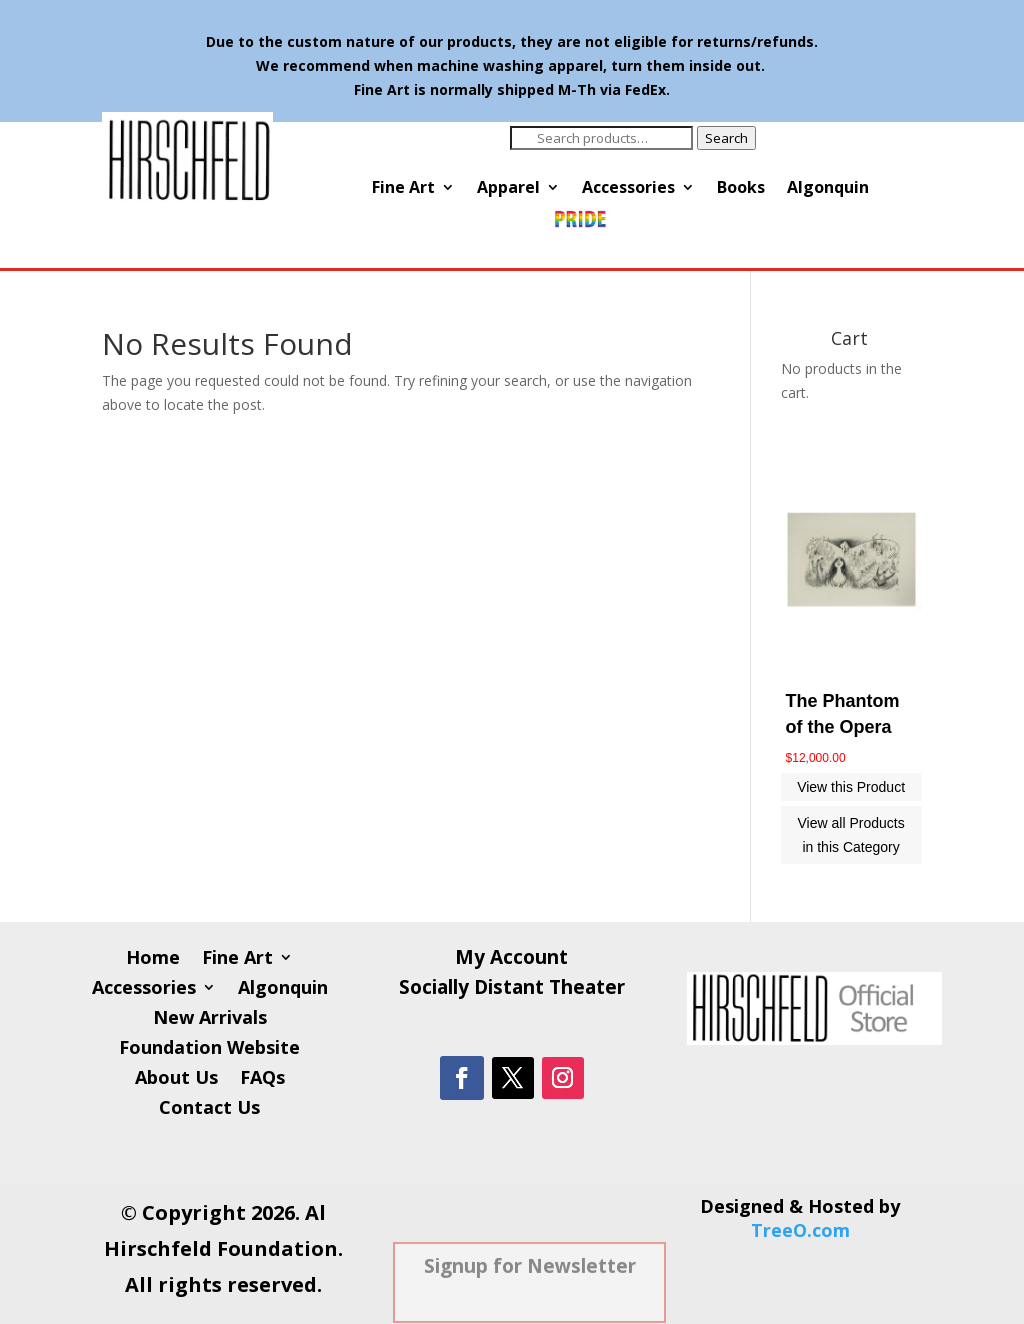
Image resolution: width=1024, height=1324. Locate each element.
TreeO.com (800, 1230)
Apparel (508, 189)
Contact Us (209, 1109)
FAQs (262, 1079)
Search (726, 138)
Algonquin (828, 189)
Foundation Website (209, 1049)
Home (153, 959)
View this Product (851, 787)
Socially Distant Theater (512, 990)
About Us (176, 1079)
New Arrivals (210, 1019)
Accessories (628, 189)
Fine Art (403, 189)
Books (741, 189)
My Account (511, 960)
